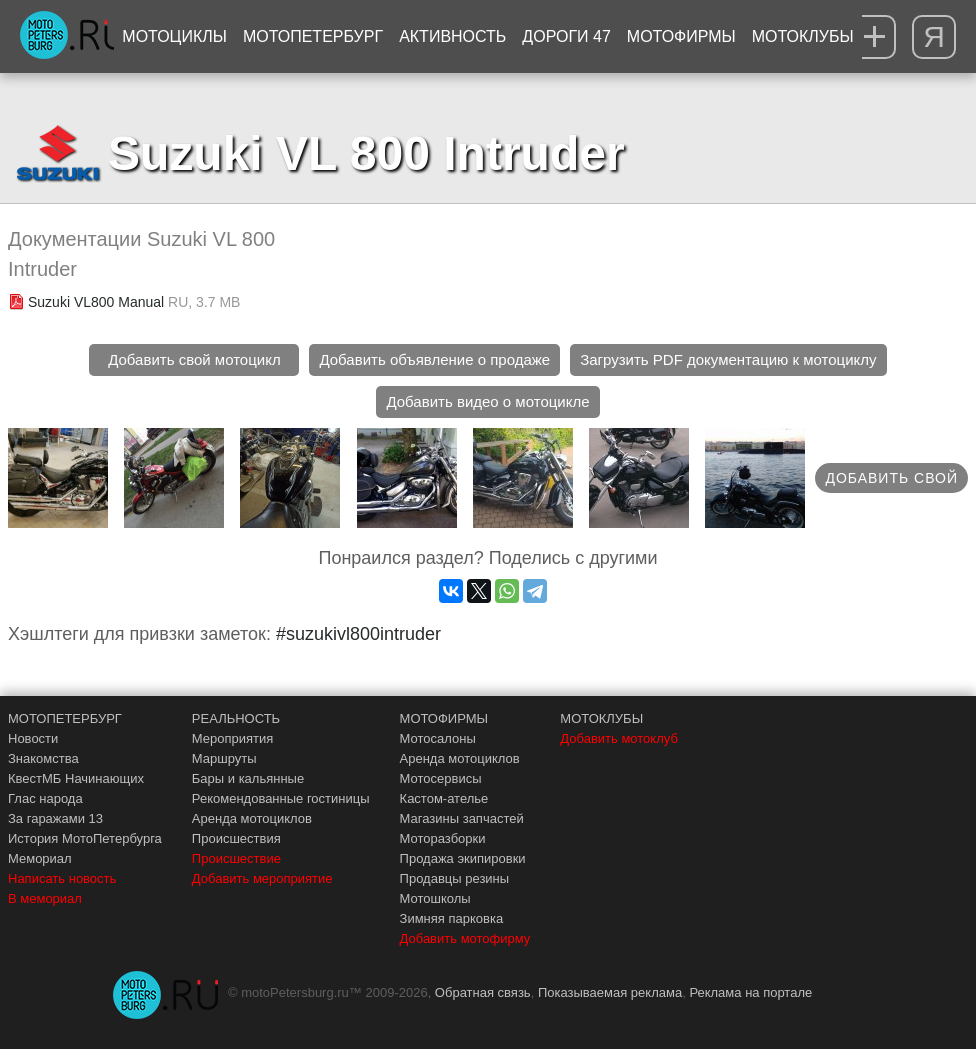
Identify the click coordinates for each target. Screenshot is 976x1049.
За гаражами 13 (55, 818)
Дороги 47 (566, 36)
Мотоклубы (803, 36)
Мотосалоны (438, 738)
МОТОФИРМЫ (444, 718)
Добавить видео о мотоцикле (487, 401)
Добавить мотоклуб (619, 738)
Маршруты (224, 758)
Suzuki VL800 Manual (96, 302)
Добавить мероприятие (262, 878)
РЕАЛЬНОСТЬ (236, 718)
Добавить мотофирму (465, 938)
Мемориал (40, 858)
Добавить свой (891, 478)
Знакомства (43, 758)
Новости (33, 738)
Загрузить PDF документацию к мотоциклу (728, 359)
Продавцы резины (455, 878)
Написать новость (62, 878)
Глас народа (45, 798)
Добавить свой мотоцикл (194, 359)
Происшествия (236, 838)
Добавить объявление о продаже (434, 359)
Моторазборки (443, 838)
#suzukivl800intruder (358, 634)
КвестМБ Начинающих (76, 778)
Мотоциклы (174, 36)
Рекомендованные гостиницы (281, 798)
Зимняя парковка (452, 918)
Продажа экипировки (463, 858)
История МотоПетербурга (85, 838)
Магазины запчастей (462, 818)
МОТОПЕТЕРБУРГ (65, 718)
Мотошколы (435, 898)
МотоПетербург (313, 36)
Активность (452, 36)
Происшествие (236, 858)
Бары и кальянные (248, 778)
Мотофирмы (681, 36)
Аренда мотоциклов (252, 818)
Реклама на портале (750, 992)
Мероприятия (233, 738)
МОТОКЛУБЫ (601, 718)
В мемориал (45, 898)
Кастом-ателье (444, 798)
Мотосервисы (441, 778)
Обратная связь (483, 992)
